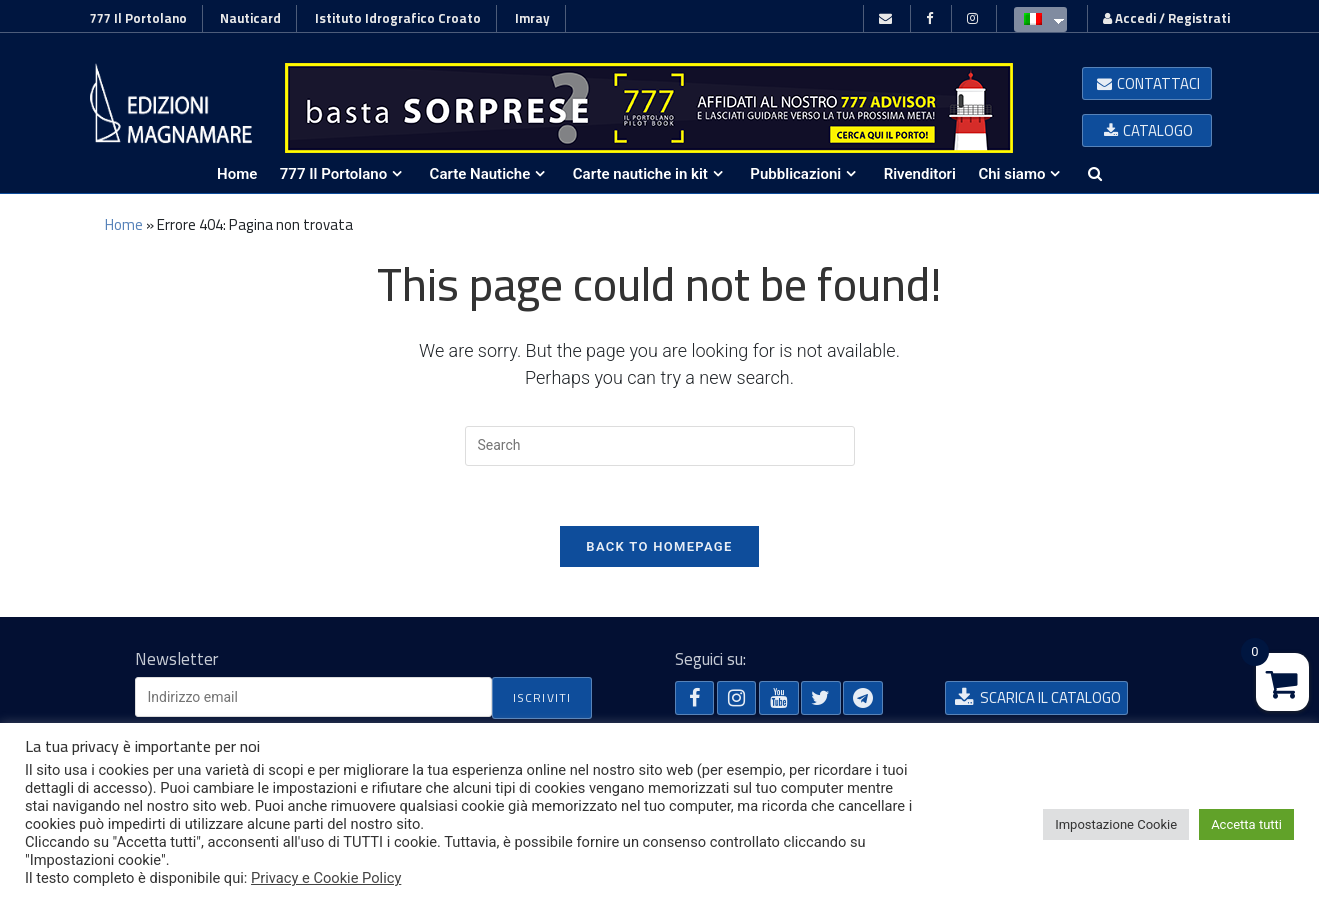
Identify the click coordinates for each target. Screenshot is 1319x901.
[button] (1147, 83)
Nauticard (250, 18)
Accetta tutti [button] (1246, 824)
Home (124, 224)
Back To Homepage (659, 546)
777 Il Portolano (138, 18)
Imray (532, 18)
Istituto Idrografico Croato (398, 18)
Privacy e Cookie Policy (326, 878)
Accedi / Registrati (1166, 18)
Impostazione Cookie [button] (1116, 824)
